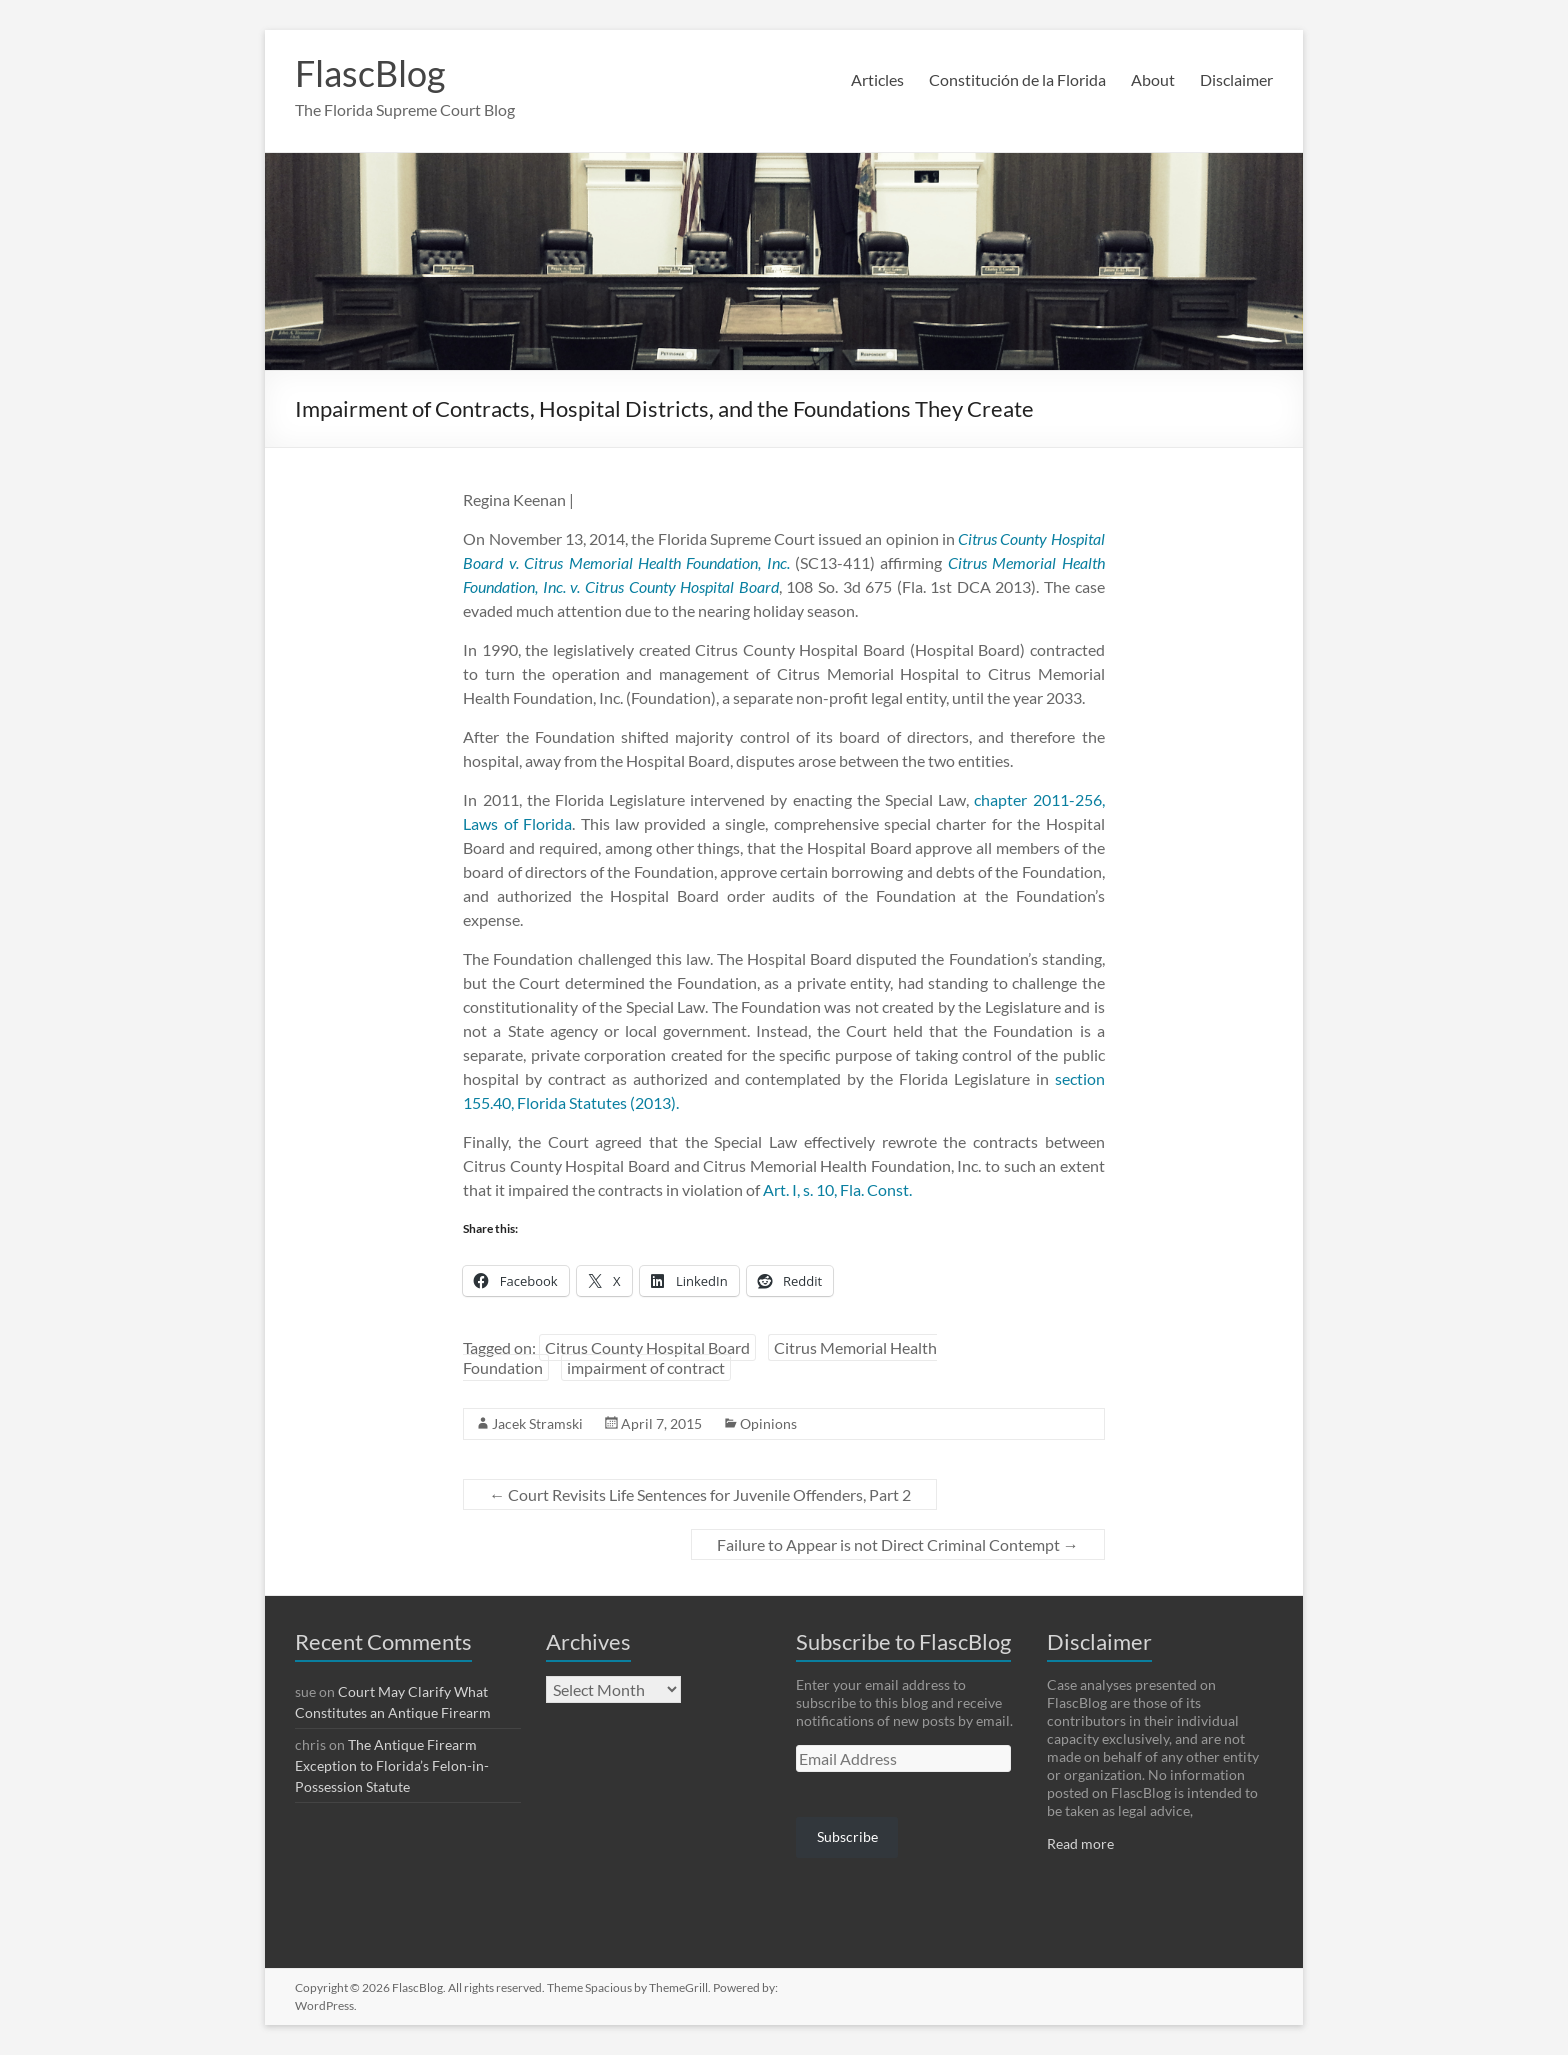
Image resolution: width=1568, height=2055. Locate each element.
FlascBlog (370, 73)
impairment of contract (646, 1367)
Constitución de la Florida (1017, 79)
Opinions (768, 1423)
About (1153, 79)
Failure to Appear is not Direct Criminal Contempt (898, 1544)
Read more (1080, 1843)
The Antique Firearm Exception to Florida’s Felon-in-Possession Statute (392, 1765)
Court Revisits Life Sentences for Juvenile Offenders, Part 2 (700, 1494)
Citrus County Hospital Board (647, 1347)
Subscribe (847, 1836)
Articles (877, 79)
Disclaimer (1236, 79)
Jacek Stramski (537, 1423)
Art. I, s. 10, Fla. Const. (837, 1189)
